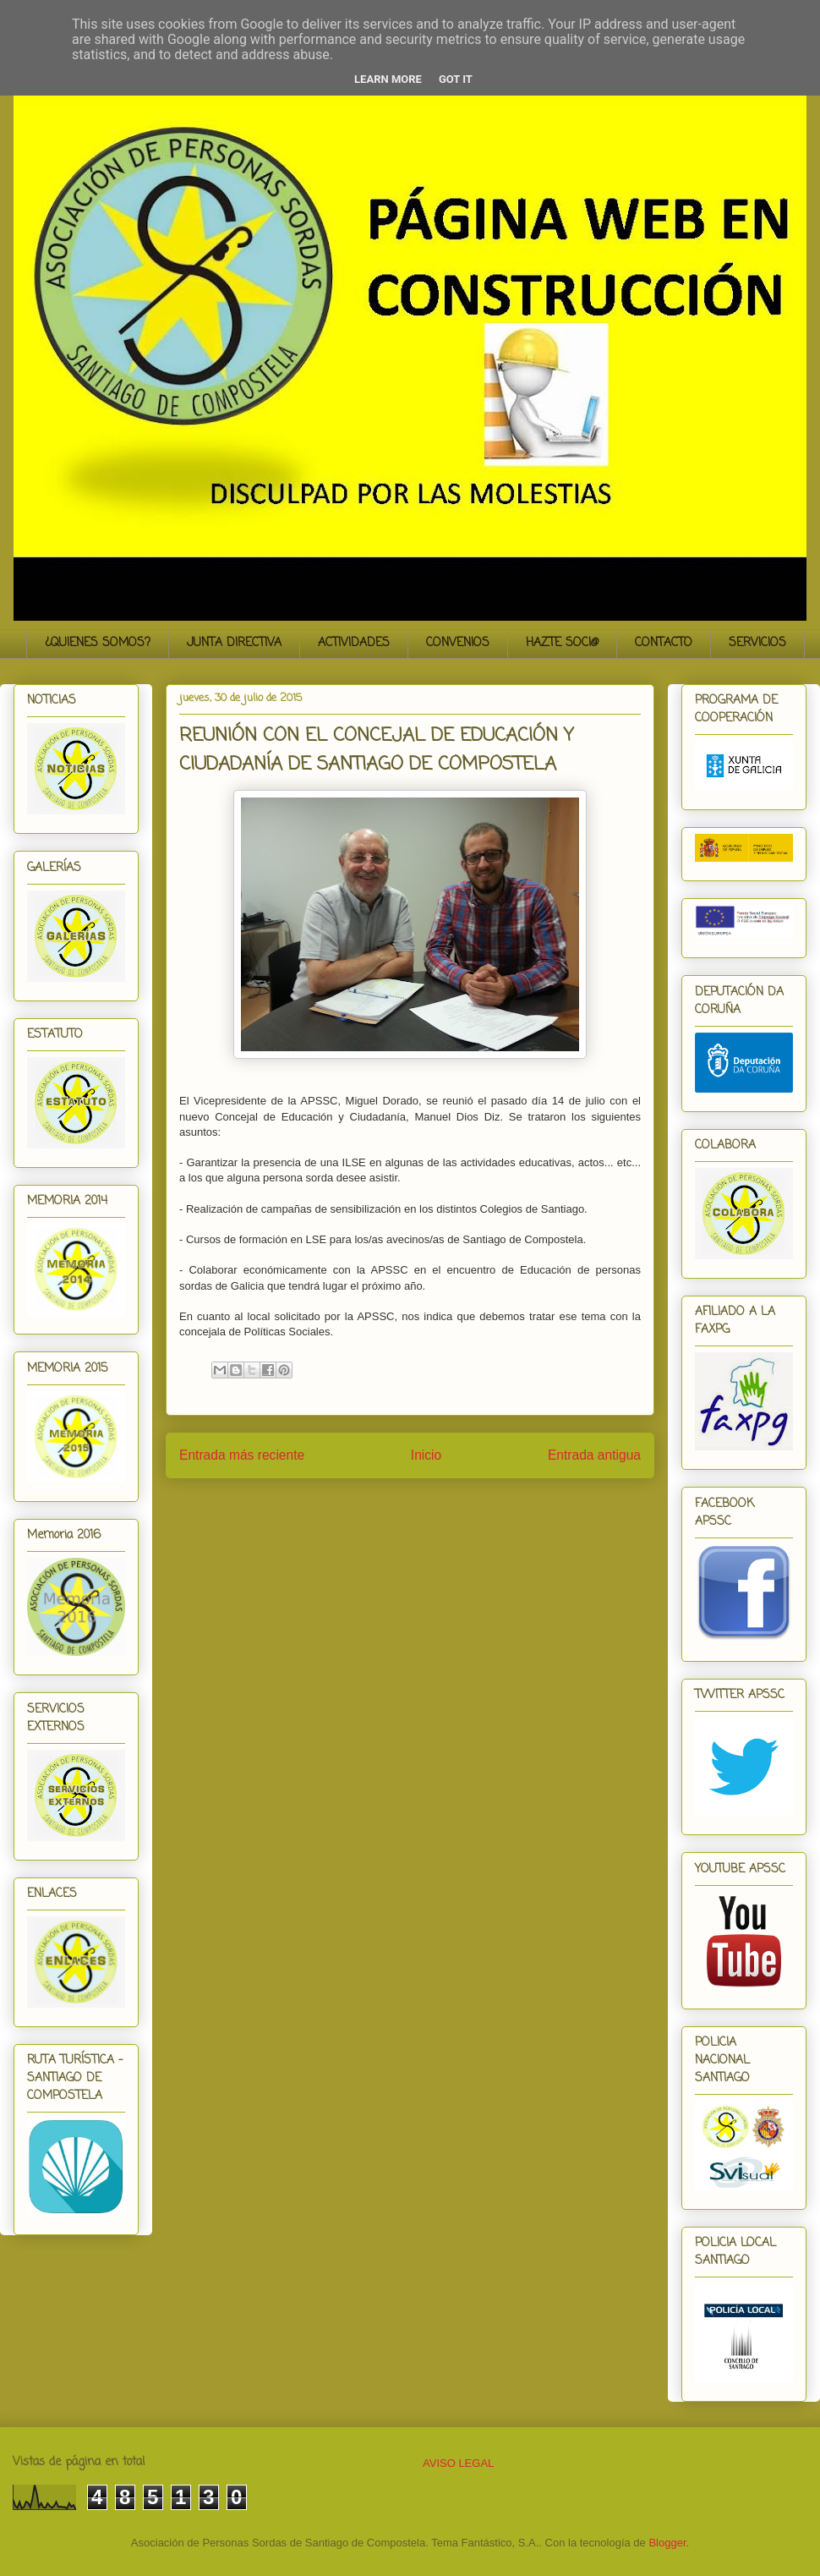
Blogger (667, 2542)
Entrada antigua (594, 1455)
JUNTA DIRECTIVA (234, 643)
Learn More (388, 79)
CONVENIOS (457, 643)
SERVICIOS (757, 643)
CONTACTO (663, 643)
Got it (456, 79)
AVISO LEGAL (458, 2463)
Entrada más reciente (241, 1455)
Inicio (426, 1455)
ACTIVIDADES (354, 643)
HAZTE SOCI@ (562, 643)
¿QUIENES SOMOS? (97, 643)
